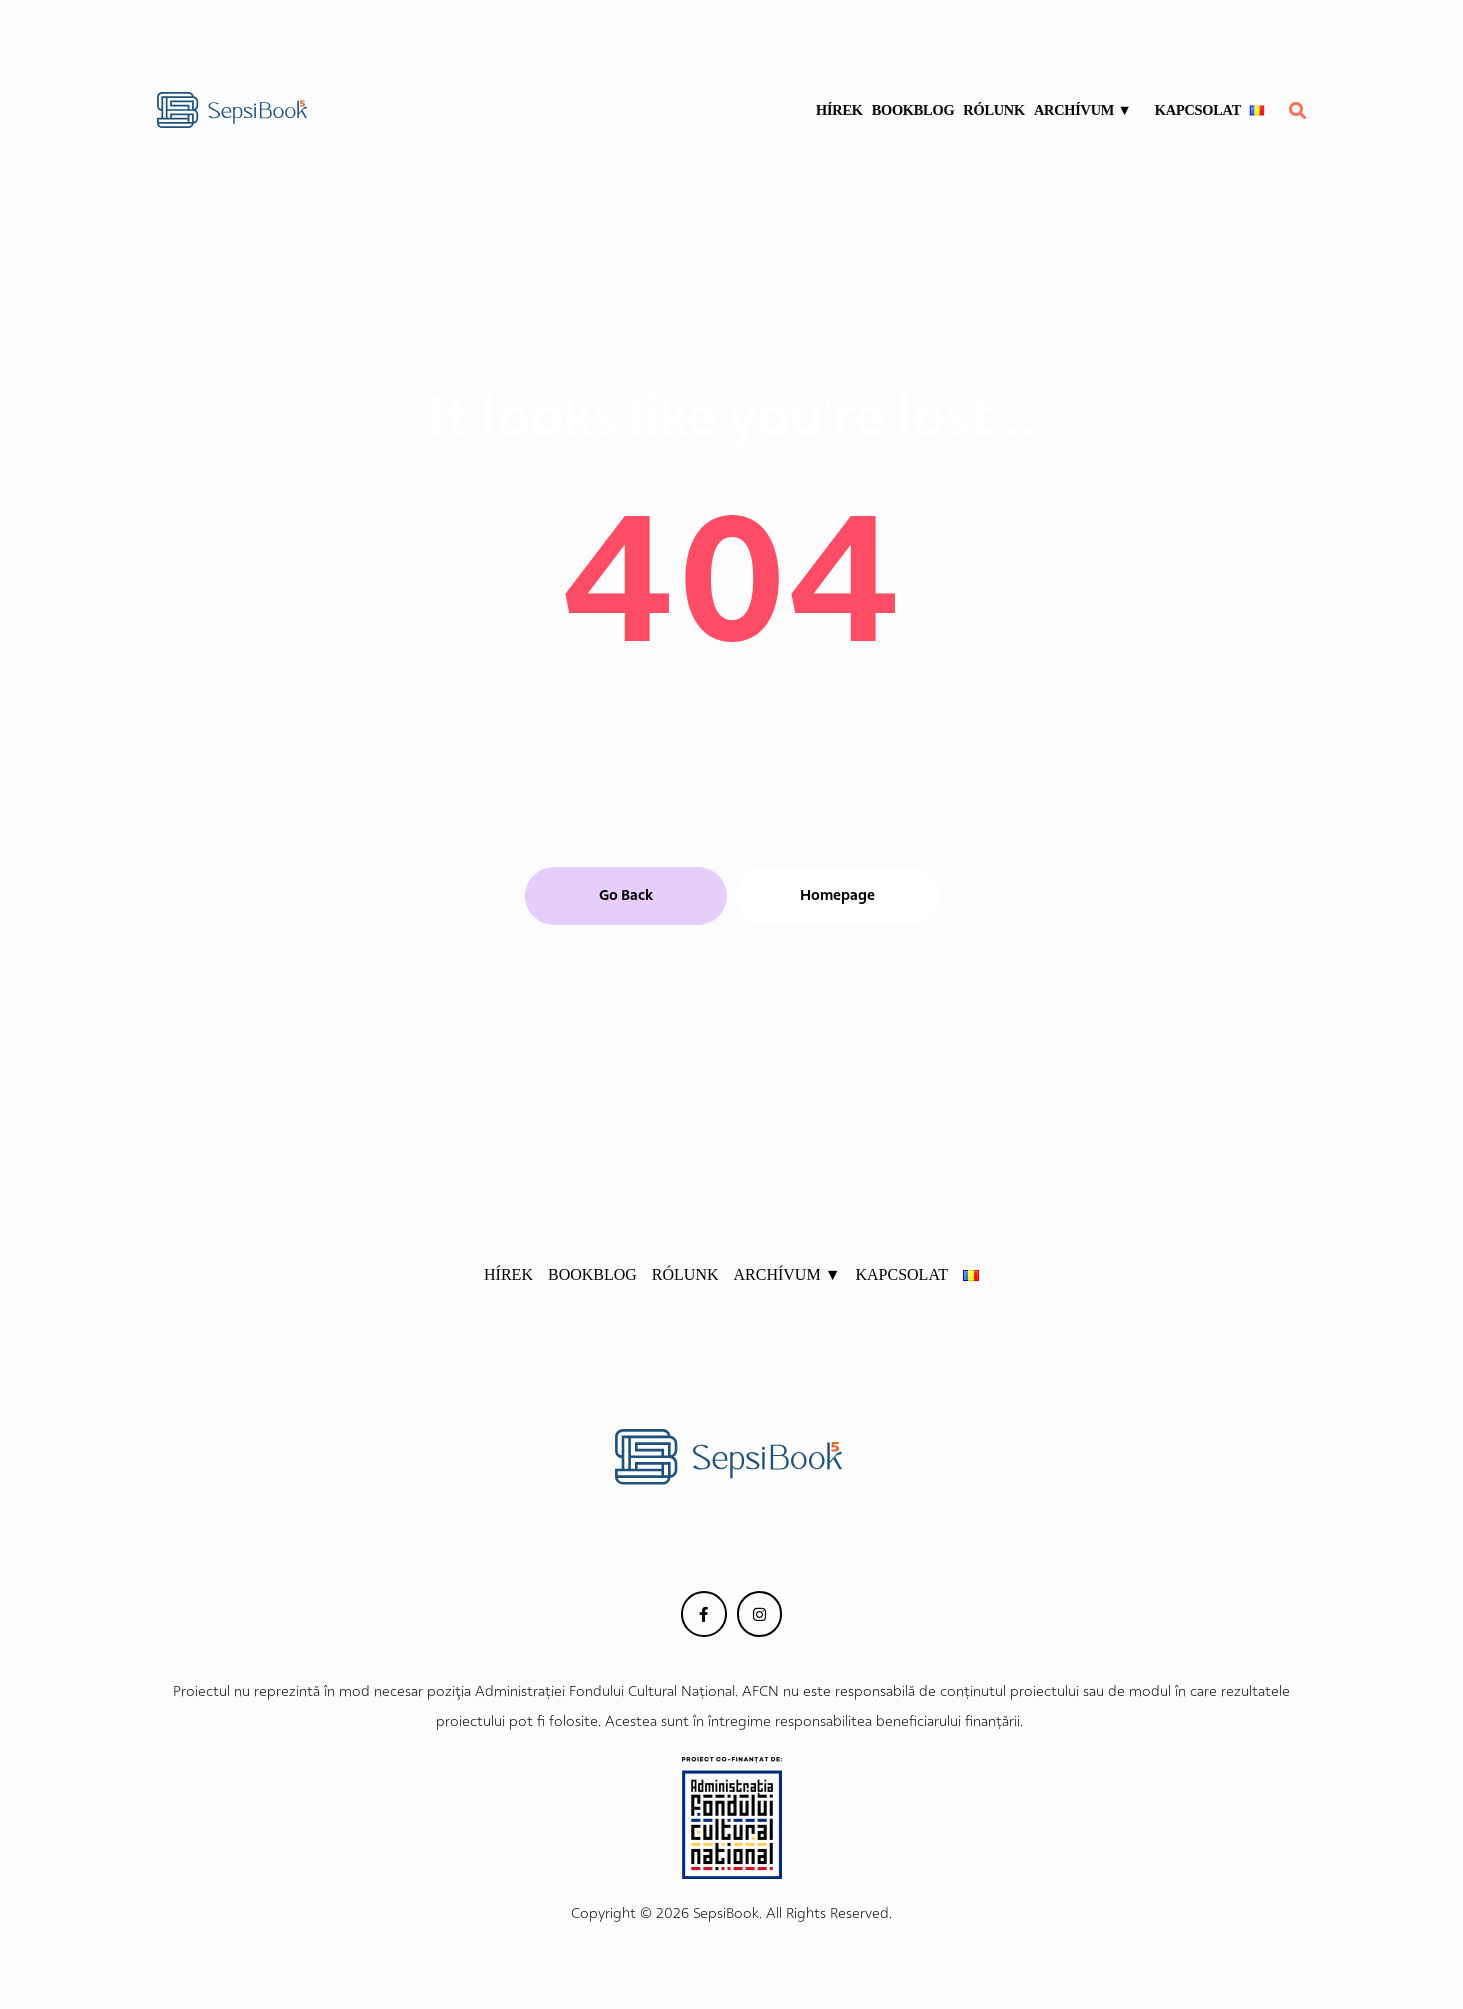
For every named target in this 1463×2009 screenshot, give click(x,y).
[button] (626, 896)
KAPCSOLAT (1198, 109)
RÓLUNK (995, 109)
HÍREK (839, 109)
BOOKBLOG (913, 109)
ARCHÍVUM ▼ (1090, 110)
